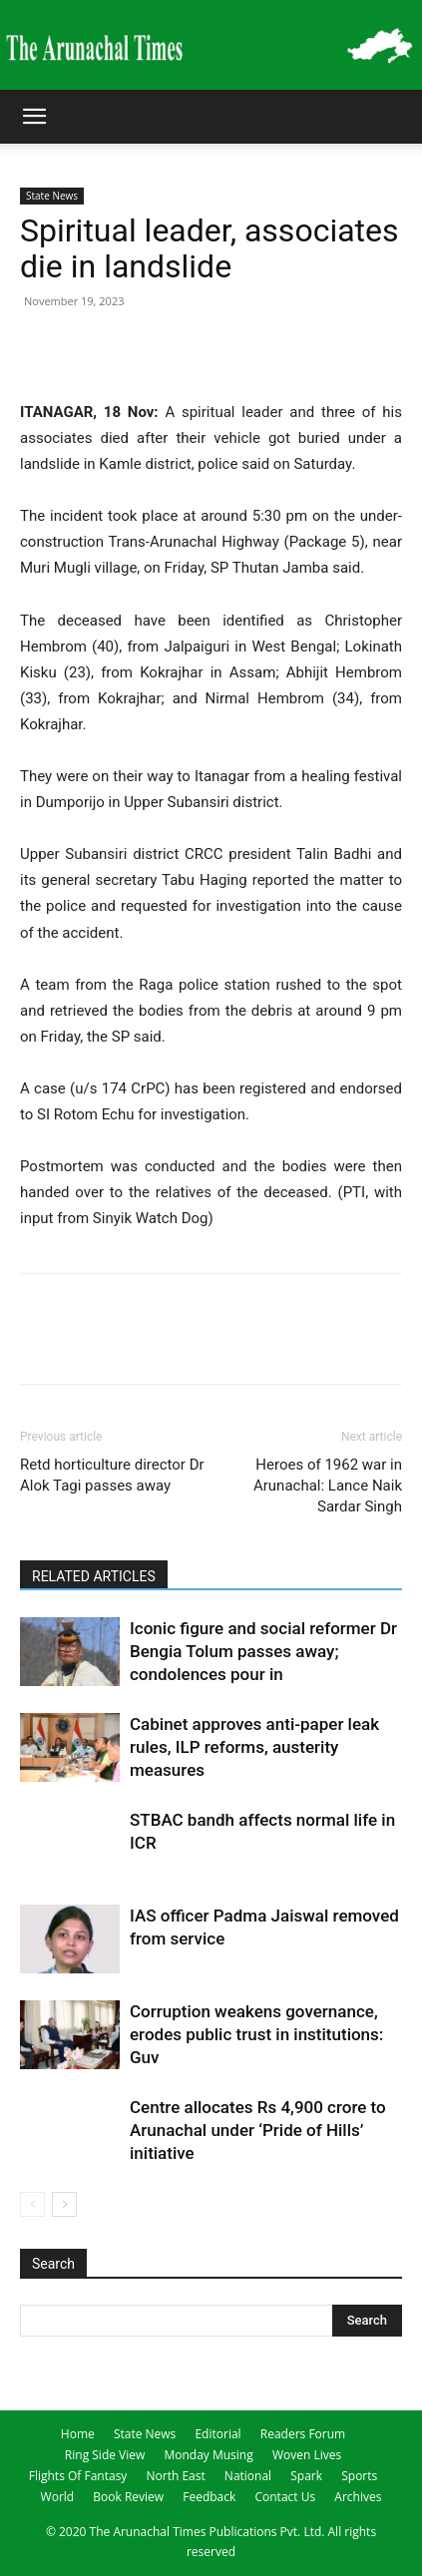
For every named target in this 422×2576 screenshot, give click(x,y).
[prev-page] (32, 2204)
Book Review (128, 2496)
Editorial (217, 2433)
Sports (359, 2475)
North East (175, 2475)
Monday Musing (208, 2454)
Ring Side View (105, 2454)
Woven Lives (306, 2454)
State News (52, 196)
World (58, 2496)
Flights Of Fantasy (78, 2475)
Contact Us (284, 2496)
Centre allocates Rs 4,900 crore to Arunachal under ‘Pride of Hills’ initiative (258, 2130)
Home (78, 2433)
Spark (306, 2475)
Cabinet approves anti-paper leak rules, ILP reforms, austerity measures (254, 1747)
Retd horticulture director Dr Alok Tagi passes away (112, 1475)
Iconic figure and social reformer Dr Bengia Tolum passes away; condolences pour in (263, 1651)
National (247, 2475)
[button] (34, 117)
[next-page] (64, 2204)
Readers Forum (302, 2433)
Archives (357, 2496)
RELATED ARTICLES (94, 1576)
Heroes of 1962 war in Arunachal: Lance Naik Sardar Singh (327, 1485)
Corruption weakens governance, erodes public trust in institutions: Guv (256, 2034)
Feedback (209, 2496)
